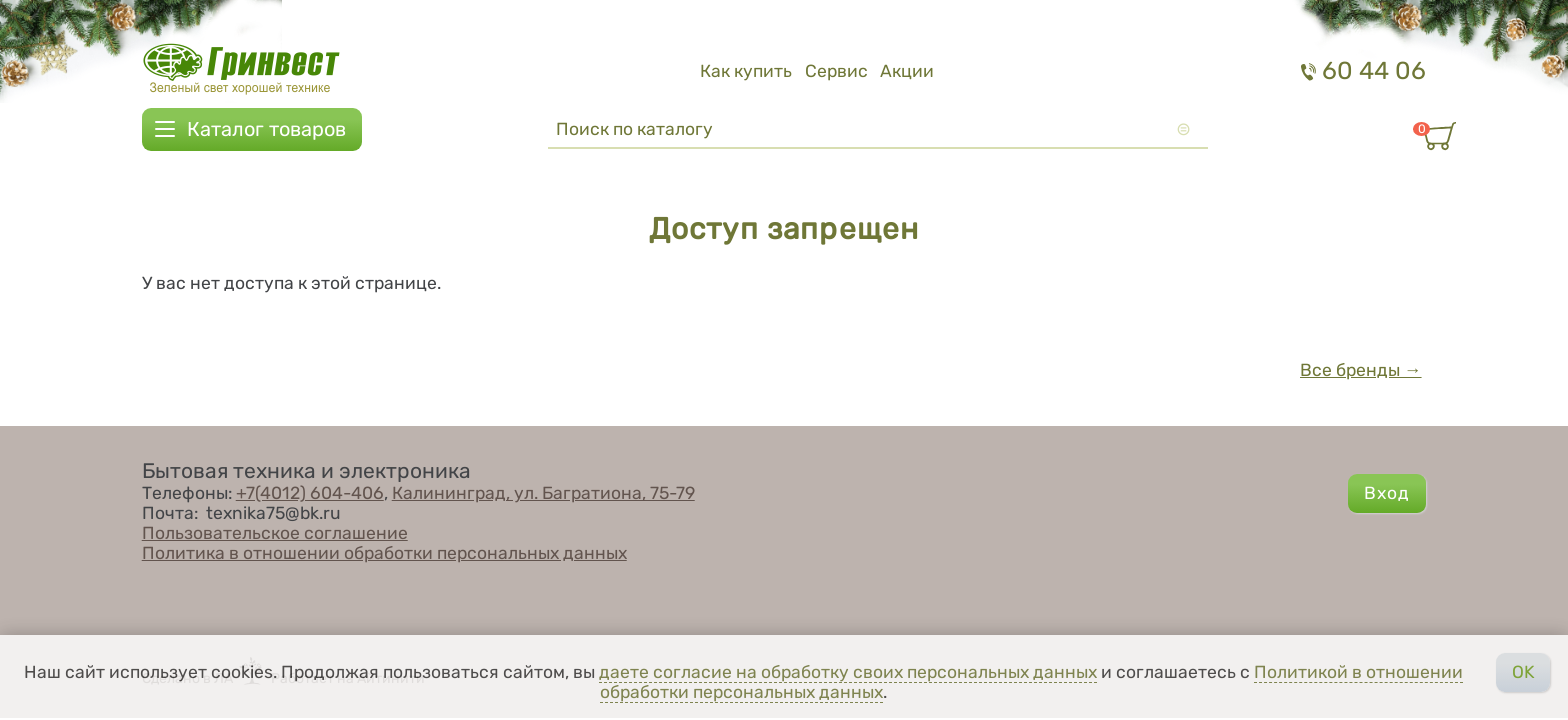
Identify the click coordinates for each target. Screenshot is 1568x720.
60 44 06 (1363, 70)
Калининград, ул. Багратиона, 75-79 (543, 493)
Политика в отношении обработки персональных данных (384, 553)
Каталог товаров (266, 129)
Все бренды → (1361, 370)
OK (1523, 672)
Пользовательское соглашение (275, 533)
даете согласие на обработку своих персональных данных (848, 672)
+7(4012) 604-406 (310, 493)
